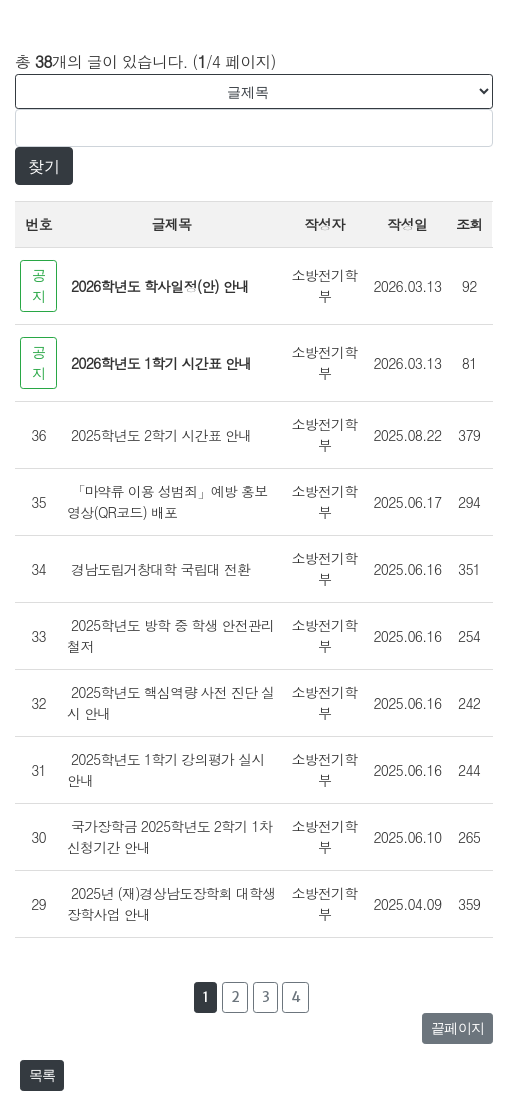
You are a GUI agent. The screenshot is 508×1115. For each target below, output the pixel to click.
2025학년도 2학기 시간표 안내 (161, 435)
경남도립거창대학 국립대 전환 (160, 569)
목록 (42, 1075)
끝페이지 (457, 1028)
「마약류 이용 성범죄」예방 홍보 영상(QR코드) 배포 (167, 501)
